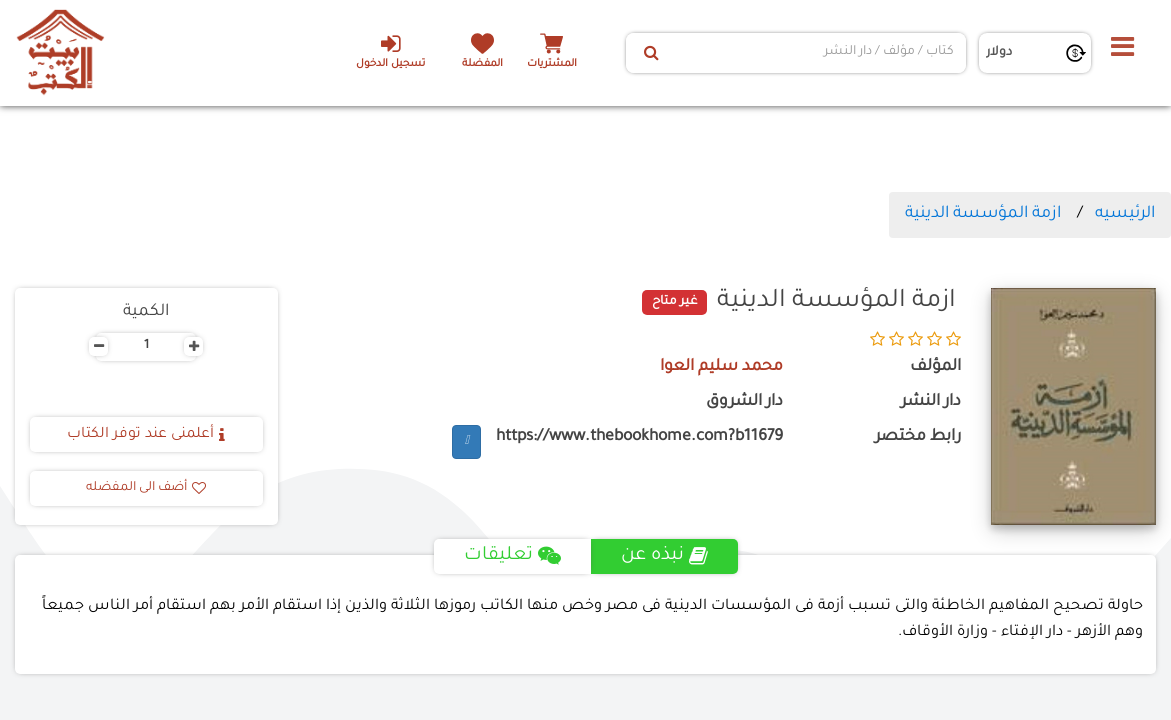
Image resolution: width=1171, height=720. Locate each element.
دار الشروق (744, 402)
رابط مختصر (918, 437)
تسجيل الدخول (390, 51)
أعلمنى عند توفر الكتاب (146, 435)
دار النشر (931, 402)
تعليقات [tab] (512, 556)
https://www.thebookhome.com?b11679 (639, 437)
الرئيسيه (1125, 214)
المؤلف (935, 367)
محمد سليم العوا (721, 367)
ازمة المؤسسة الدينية (983, 214)
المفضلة (482, 64)
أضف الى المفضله (146, 488)
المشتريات (552, 64)
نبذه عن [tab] (664, 556)
